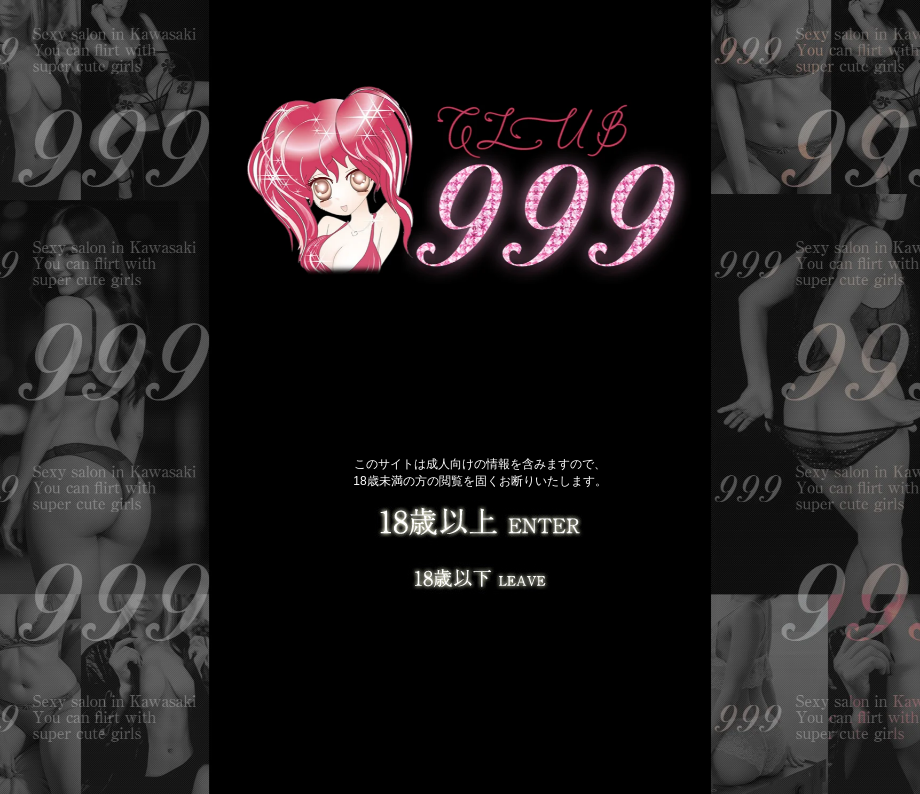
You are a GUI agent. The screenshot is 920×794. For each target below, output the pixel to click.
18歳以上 (480, 525)
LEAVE (480, 575)
